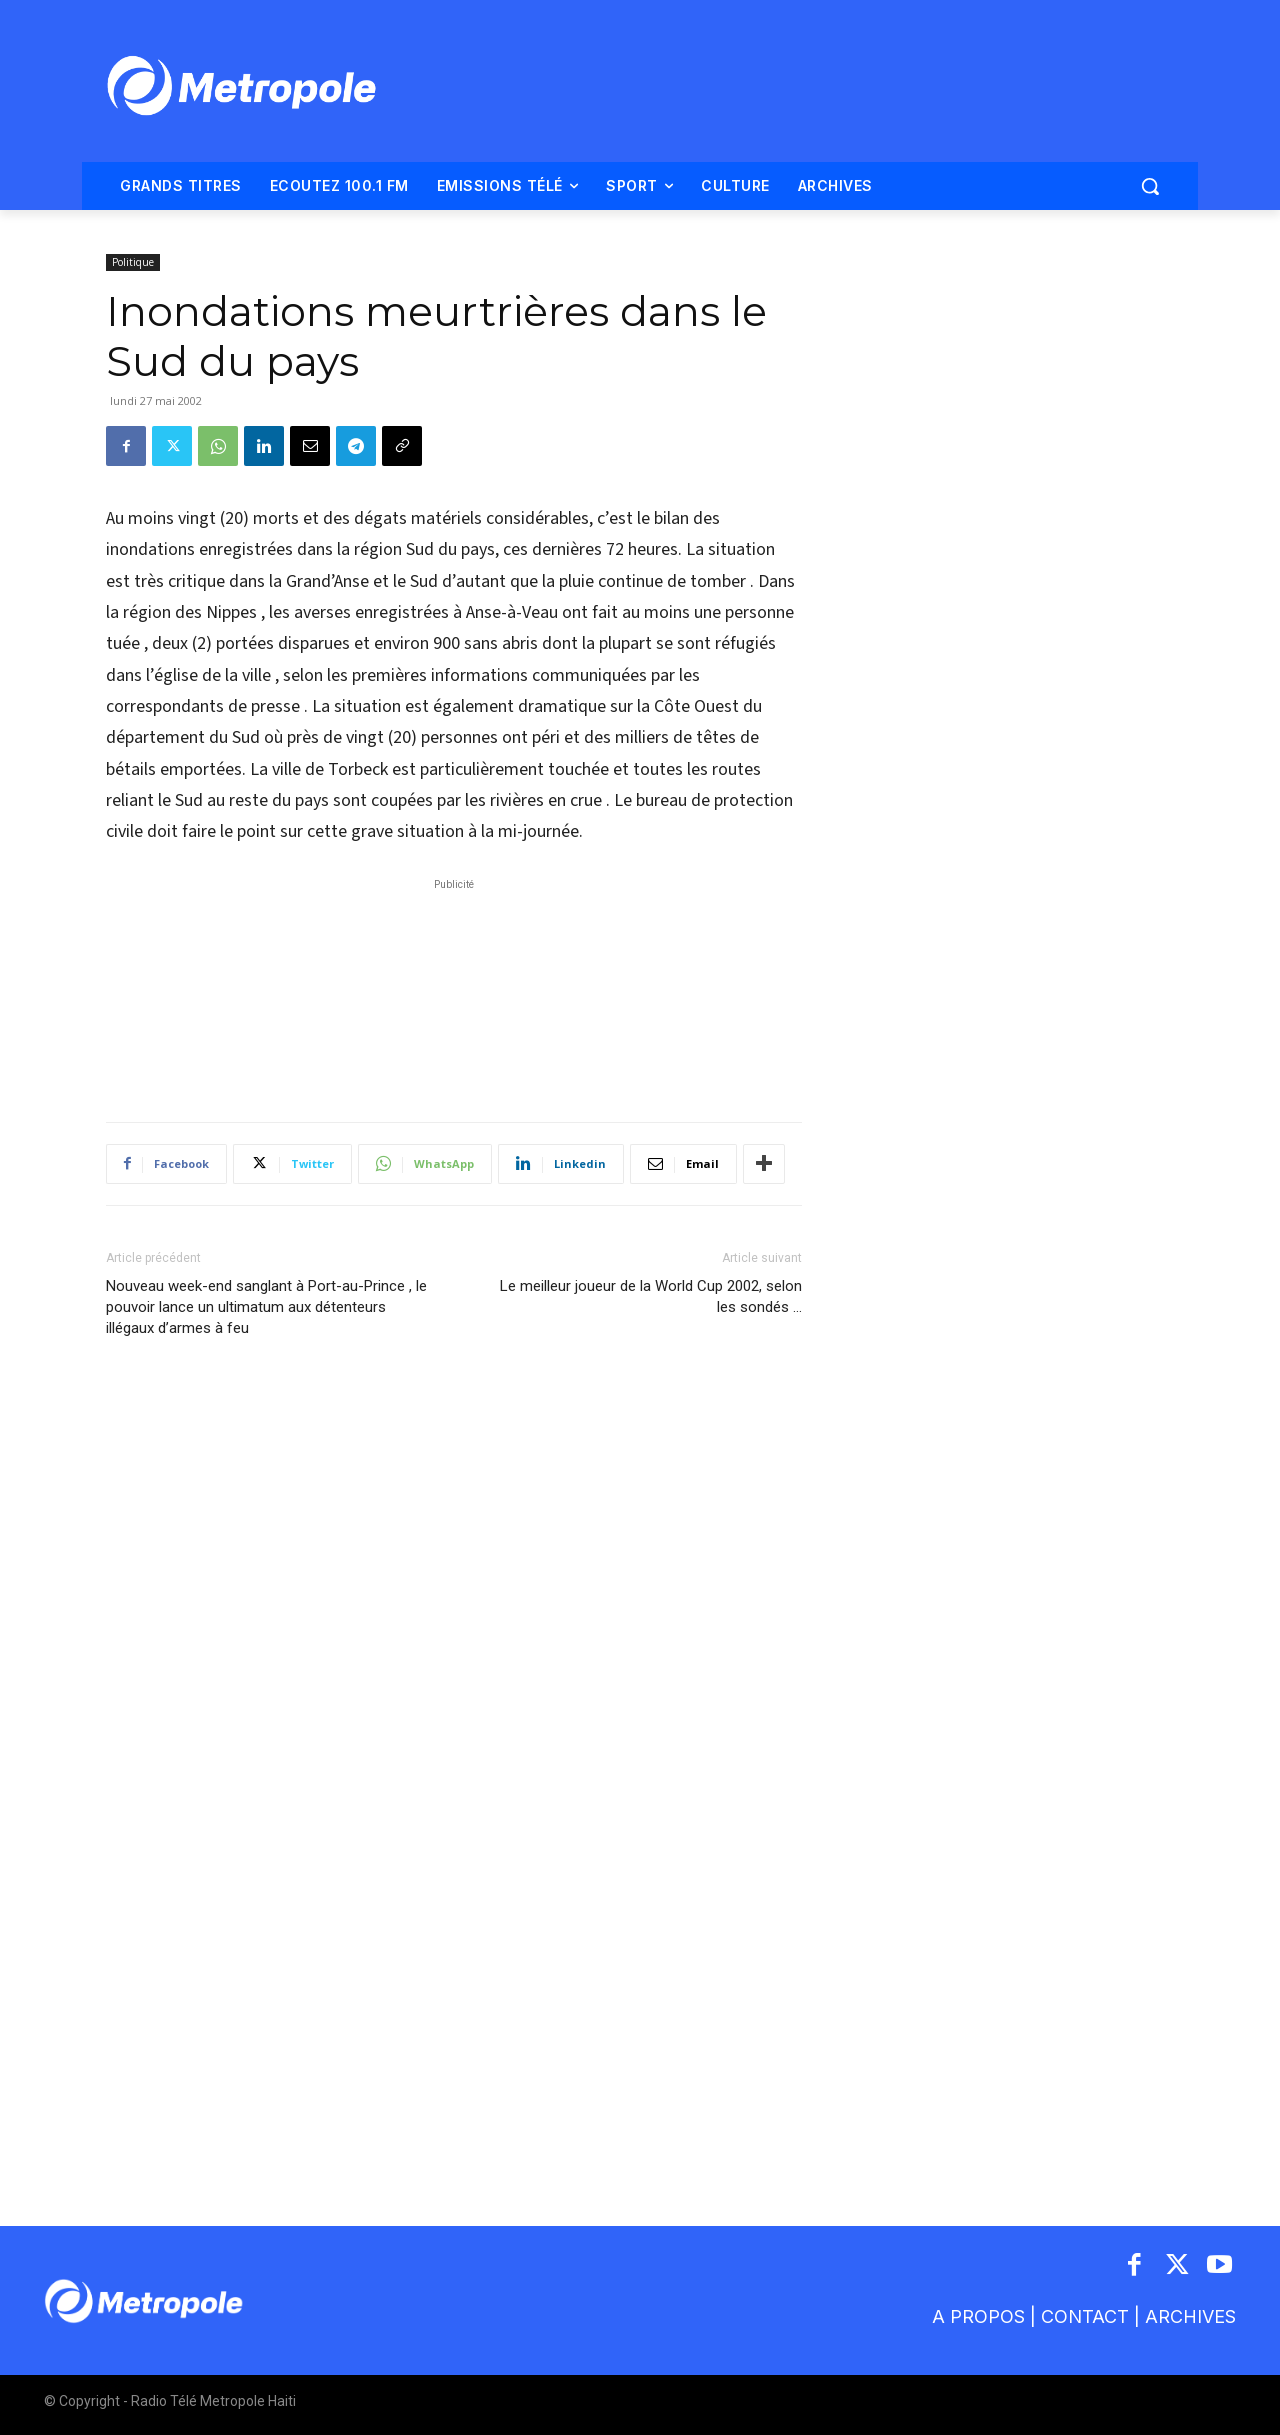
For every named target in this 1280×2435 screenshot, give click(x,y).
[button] (1150, 186)
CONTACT (1085, 2316)
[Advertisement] (454, 990)
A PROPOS (981, 2316)
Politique (133, 262)
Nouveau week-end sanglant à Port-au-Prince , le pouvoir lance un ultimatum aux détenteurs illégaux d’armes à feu (266, 1307)
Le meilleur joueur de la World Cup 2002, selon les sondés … (651, 1296)
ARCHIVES (1190, 2316)
